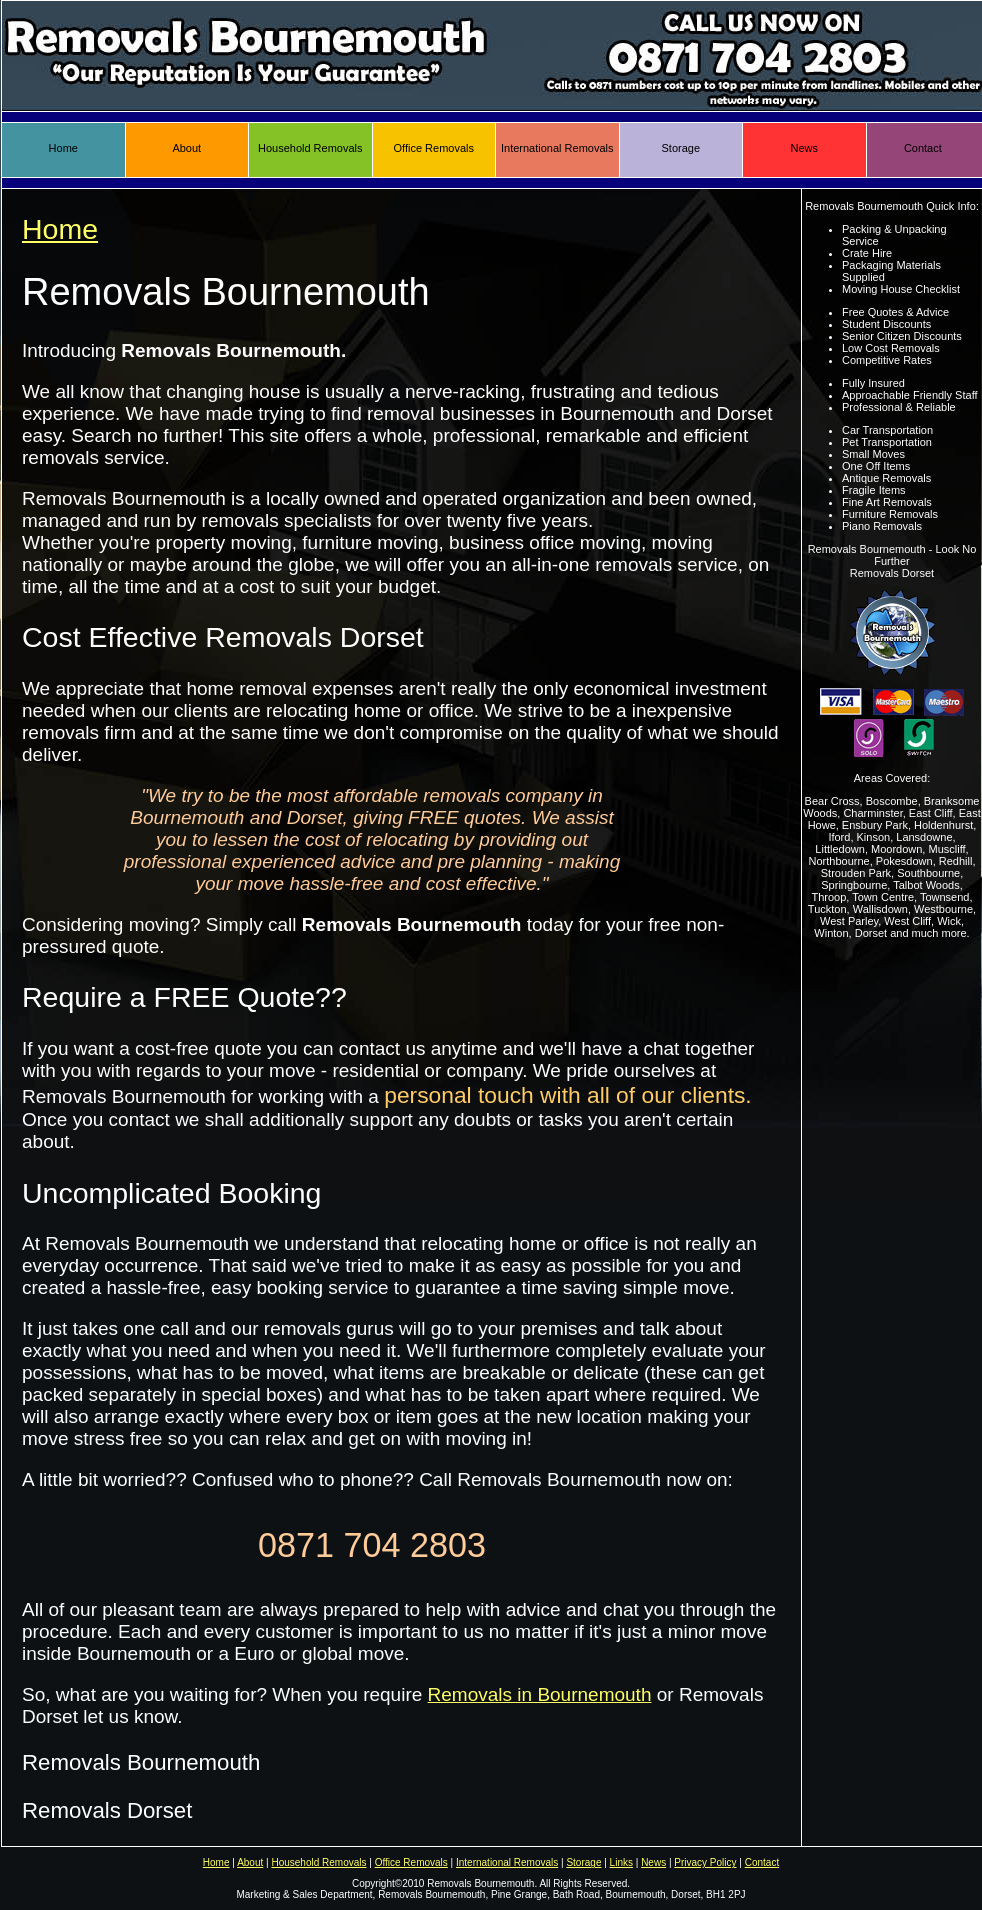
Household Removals (310, 148)
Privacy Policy (705, 1862)
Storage (680, 148)
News (804, 148)
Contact (923, 148)
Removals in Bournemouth (540, 1694)
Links (621, 1862)
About (186, 148)
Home (63, 148)
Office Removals (434, 148)
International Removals (557, 148)
